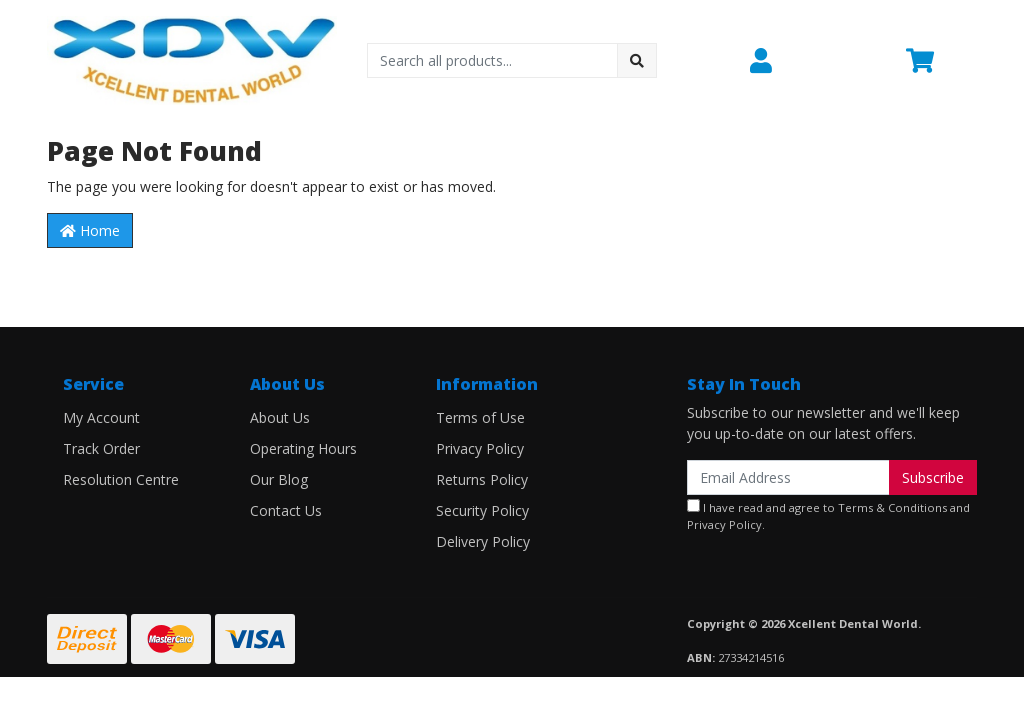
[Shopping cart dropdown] (941, 61)
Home (90, 230)
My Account (101, 417)
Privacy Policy (480, 448)
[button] (816, 61)
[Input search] (492, 60)
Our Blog (279, 479)
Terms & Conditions (892, 507)
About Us (280, 417)
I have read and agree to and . (828, 515)
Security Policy (482, 510)
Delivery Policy (483, 541)
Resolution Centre (121, 479)
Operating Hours (303, 448)
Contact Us (286, 510)
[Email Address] (788, 477)
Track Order (101, 448)
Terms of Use (480, 417)
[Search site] (637, 60)
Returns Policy (482, 479)
